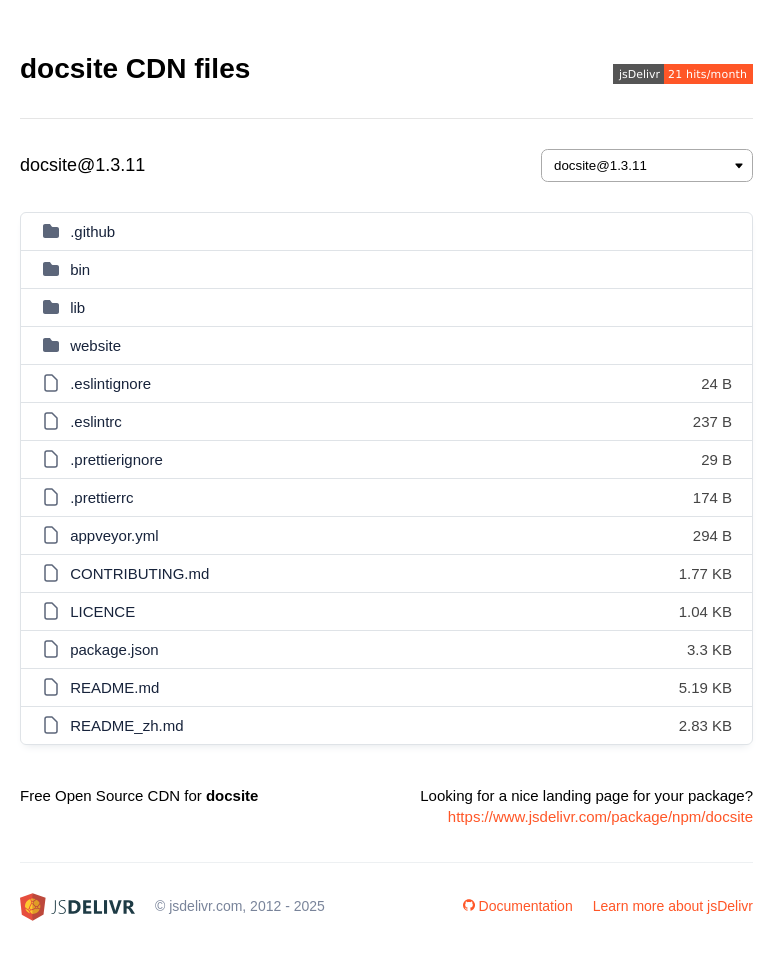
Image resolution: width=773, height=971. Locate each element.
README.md (114, 687)
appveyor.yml (114, 535)
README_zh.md (126, 725)
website (95, 345)
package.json (114, 649)
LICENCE (102, 611)
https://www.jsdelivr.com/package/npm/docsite (600, 816)
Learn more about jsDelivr (673, 906)
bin (80, 269)
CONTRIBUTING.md (139, 573)
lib (77, 307)
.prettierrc (101, 497)
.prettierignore (116, 459)
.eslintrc (96, 421)
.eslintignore (110, 383)
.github (92, 231)
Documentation (518, 906)
